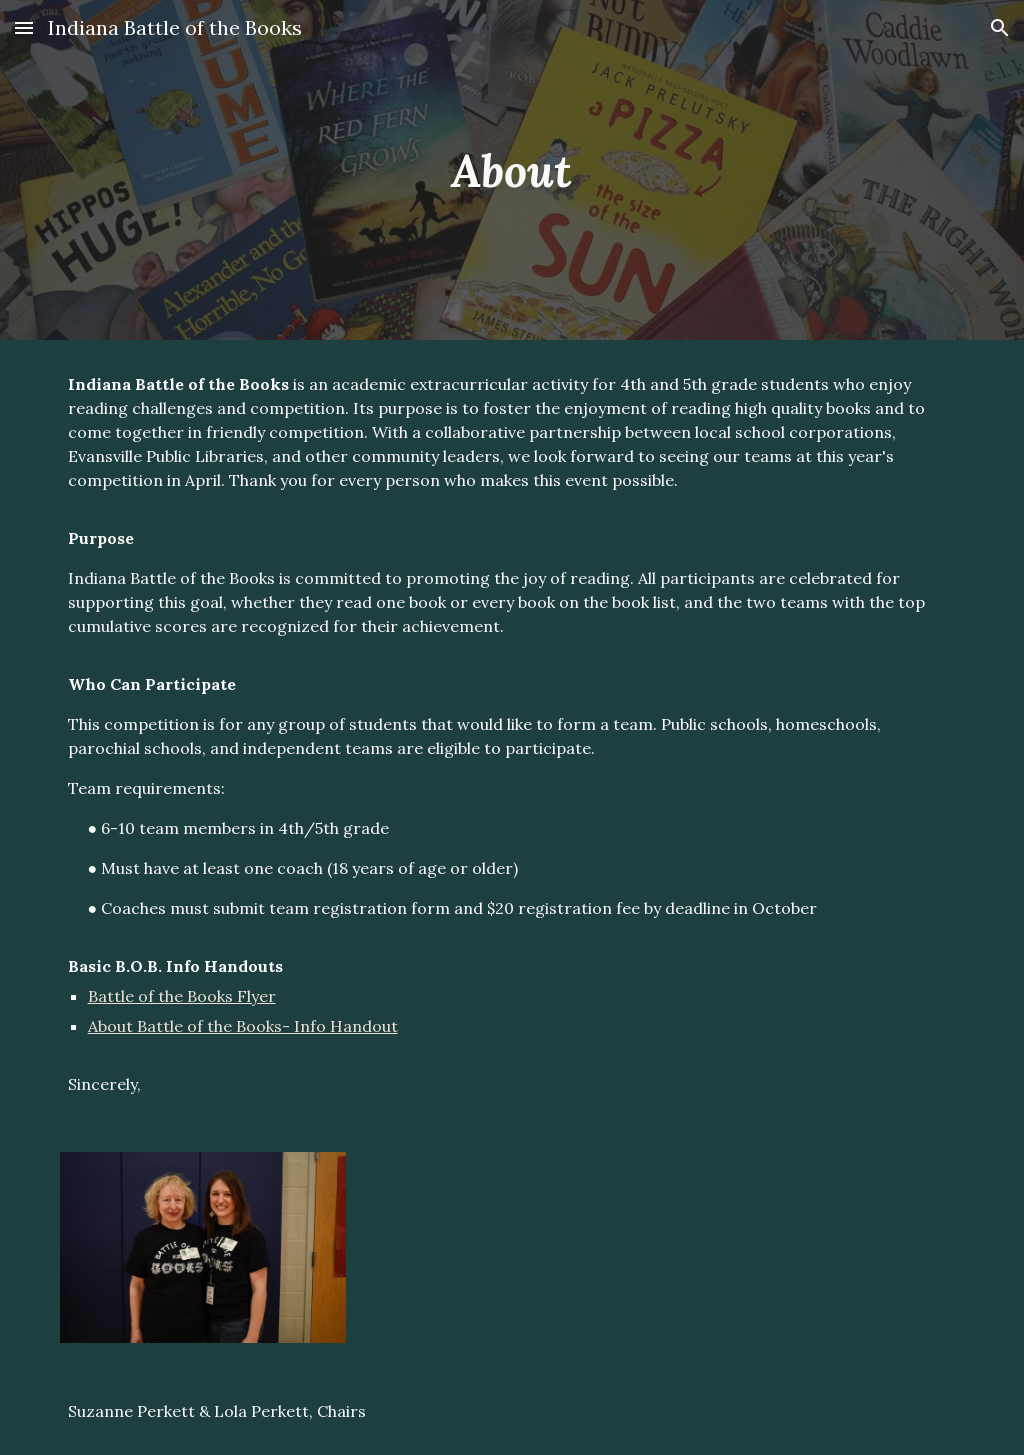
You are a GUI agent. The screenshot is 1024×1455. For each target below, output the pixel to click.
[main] (511, 170)
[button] (24, 27)
